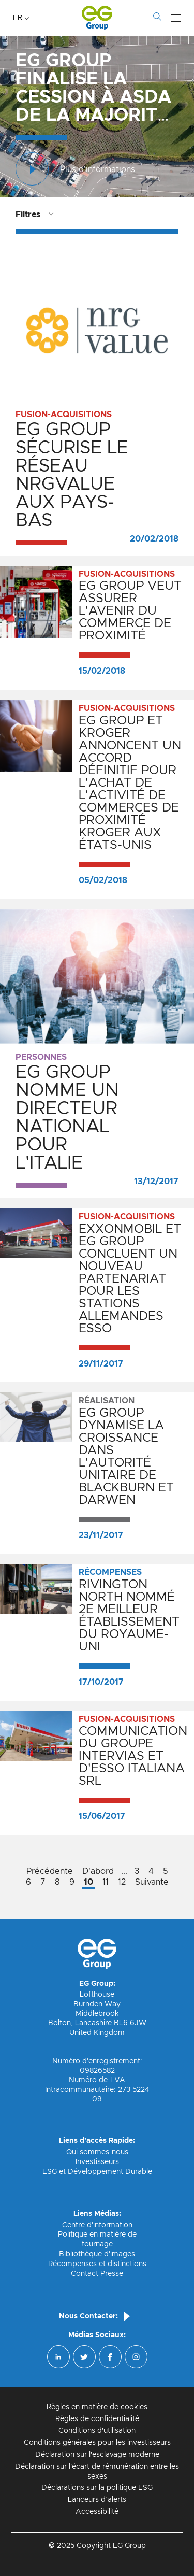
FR (17, 17)
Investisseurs (97, 2162)
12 (122, 1882)
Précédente (49, 1871)
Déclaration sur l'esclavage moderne (97, 2454)
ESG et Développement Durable (97, 2171)
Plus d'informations (75, 169)
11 (105, 1882)
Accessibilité (97, 2511)
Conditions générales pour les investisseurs (97, 2442)
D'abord (98, 1871)
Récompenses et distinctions (97, 2264)
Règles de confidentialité (97, 2419)
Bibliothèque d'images (97, 2254)
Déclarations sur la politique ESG (97, 2488)
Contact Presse (97, 2274)
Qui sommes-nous (97, 2152)
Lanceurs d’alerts (97, 2499)
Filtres (28, 214)
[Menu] (176, 18)
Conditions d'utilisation (97, 2431)
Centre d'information (97, 2225)
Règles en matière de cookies (97, 2407)
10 (88, 1882)
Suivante (152, 1882)
